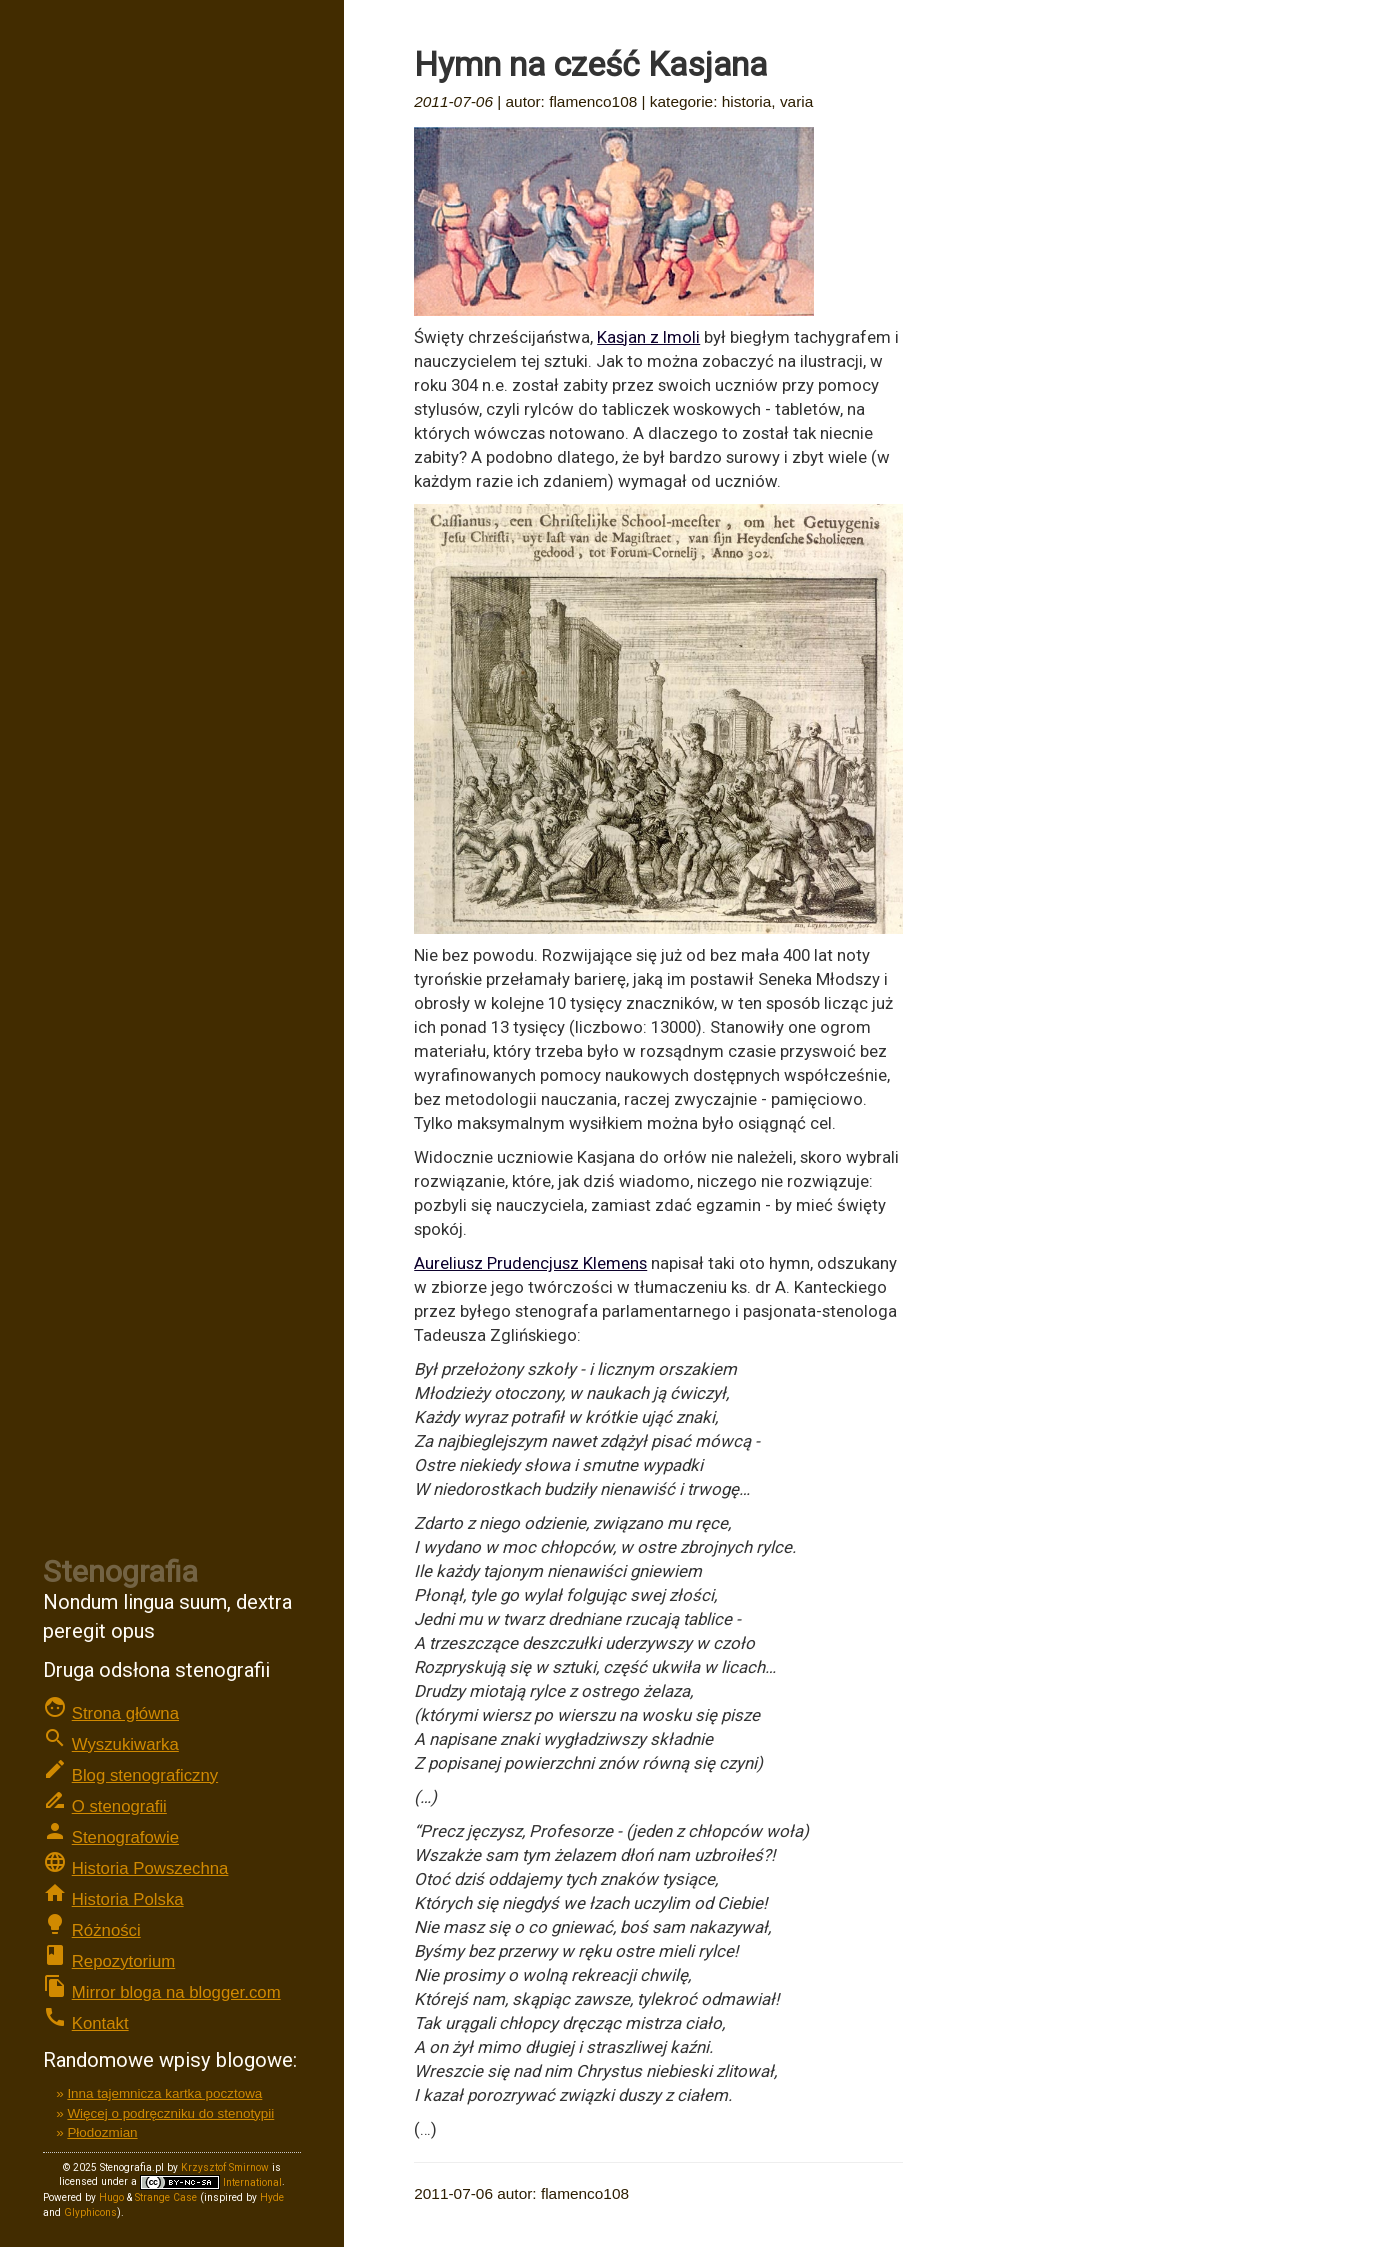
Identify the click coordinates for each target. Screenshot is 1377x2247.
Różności (106, 1930)
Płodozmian (102, 2132)
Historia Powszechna (150, 1868)
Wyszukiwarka (125, 1744)
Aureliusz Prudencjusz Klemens (530, 1263)
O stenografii (119, 1806)
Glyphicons (90, 2212)
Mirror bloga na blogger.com (176, 1992)
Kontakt (100, 2023)
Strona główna (125, 1713)
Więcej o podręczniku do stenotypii (170, 2113)
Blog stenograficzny (145, 1775)
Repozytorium (124, 1961)
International (211, 2182)
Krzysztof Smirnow (225, 2167)
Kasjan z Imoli (648, 337)
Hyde (272, 2197)
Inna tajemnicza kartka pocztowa (164, 2093)
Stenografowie (125, 1837)
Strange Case (166, 2197)
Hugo (111, 2197)
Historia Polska (128, 1899)
